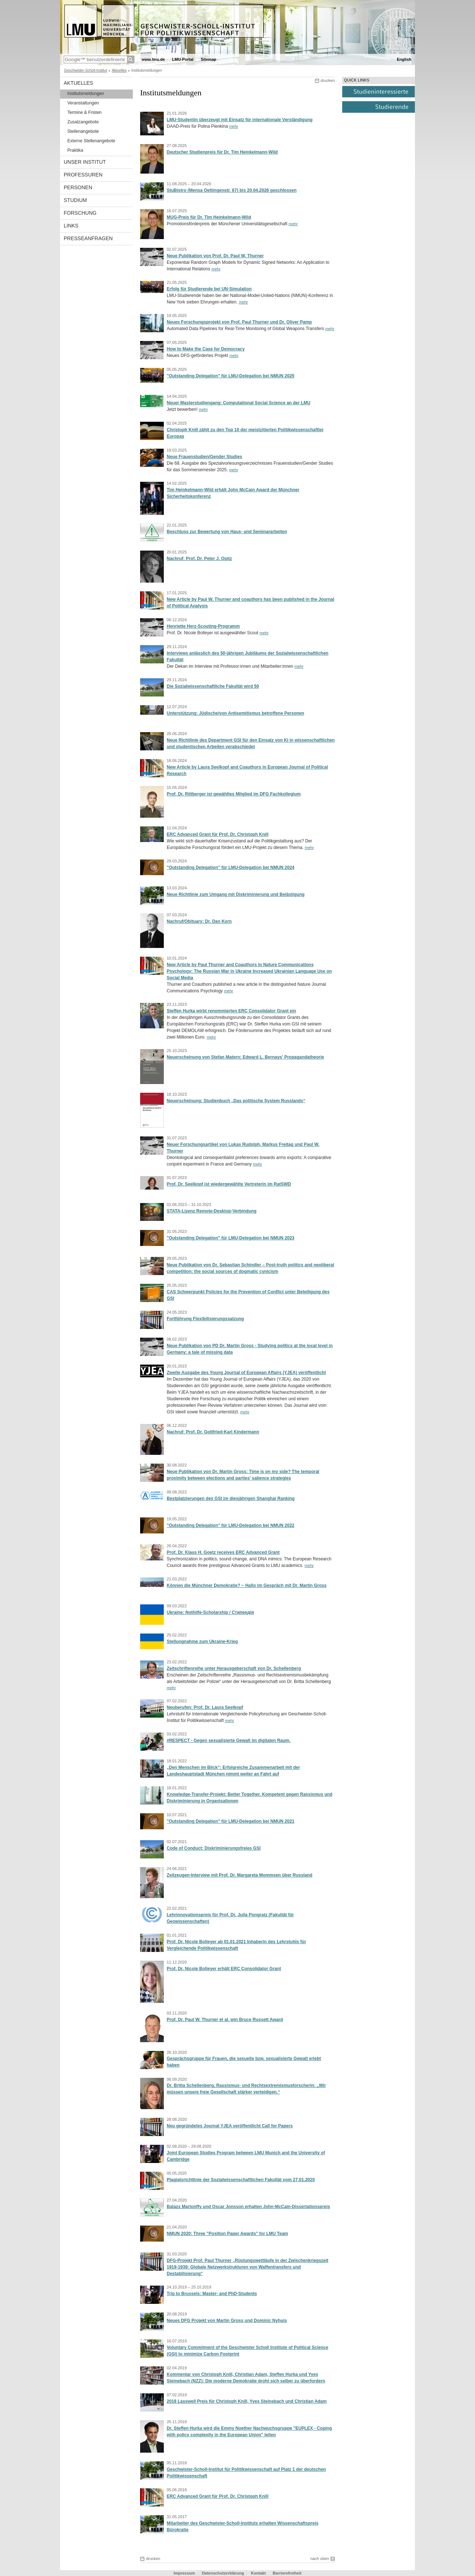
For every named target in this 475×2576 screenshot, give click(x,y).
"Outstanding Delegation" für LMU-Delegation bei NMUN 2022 (230, 1525)
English (404, 59)
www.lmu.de (153, 59)
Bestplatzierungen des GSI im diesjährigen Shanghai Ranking (230, 1498)
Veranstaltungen (83, 103)
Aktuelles (119, 70)
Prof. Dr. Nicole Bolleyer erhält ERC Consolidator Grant (224, 1968)
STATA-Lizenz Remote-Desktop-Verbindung (212, 1211)
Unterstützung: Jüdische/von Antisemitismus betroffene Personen (235, 713)
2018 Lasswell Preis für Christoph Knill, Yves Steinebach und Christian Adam (246, 2401)
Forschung (80, 213)
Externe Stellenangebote (91, 140)
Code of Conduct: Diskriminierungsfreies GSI (214, 1848)
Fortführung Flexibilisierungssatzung (205, 1318)
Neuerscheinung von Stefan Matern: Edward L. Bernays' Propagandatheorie (245, 1057)
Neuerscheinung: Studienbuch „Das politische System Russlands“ (236, 1100)
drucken (328, 80)
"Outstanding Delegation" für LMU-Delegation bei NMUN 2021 (230, 1821)
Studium (75, 200)
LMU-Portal (183, 59)
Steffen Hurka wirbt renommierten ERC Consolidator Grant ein (231, 1010)
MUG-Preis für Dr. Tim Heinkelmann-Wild (209, 217)
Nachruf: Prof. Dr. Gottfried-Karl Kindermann (213, 1431)
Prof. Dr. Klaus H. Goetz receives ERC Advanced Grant (223, 1552)
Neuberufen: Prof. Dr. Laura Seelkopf (205, 1707)
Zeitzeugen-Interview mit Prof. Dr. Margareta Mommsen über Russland (239, 1875)
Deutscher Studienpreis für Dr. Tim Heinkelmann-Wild (222, 152)
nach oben (319, 2558)
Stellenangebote (83, 131)
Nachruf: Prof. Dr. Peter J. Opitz (199, 558)
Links (71, 226)
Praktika (75, 150)
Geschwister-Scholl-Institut (85, 70)
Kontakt (258, 2573)
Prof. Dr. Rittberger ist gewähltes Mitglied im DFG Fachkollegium (234, 794)
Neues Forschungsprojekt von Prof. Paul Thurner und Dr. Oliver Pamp (239, 322)
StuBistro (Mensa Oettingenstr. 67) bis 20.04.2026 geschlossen (232, 190)
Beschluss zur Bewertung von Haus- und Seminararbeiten (227, 531)
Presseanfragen (88, 238)
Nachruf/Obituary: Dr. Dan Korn (199, 921)
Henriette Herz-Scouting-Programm (203, 626)
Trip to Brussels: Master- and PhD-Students (212, 2293)
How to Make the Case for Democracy (206, 349)
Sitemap (208, 59)
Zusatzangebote (83, 121)
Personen (78, 187)
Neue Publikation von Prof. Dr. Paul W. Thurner (215, 255)
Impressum (184, 2573)
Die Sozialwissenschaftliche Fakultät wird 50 (213, 686)
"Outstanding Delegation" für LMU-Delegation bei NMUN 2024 (230, 867)
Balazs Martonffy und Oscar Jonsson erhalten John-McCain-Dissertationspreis (248, 2206)
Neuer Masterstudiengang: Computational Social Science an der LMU (238, 402)
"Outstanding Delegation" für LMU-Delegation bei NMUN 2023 (230, 1238)
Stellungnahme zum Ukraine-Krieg (202, 1641)
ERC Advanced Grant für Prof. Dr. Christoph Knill (218, 834)
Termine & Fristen (84, 112)
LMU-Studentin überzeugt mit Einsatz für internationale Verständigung (240, 119)
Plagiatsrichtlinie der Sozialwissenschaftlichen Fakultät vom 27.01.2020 (241, 2179)
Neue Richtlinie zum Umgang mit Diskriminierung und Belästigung (236, 894)
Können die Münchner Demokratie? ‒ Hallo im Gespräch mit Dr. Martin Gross (246, 1585)
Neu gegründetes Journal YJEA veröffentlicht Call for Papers (230, 2125)
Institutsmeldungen (85, 93)
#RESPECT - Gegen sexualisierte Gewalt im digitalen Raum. (228, 1740)
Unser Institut (85, 162)
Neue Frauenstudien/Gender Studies (204, 456)
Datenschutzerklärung (223, 2573)
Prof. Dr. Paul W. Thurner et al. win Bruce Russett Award (225, 2019)
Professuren (83, 175)
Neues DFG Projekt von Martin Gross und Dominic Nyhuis (227, 2320)
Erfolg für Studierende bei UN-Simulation (209, 288)
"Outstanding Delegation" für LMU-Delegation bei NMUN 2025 (230, 375)
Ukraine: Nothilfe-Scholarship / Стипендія (210, 1612)
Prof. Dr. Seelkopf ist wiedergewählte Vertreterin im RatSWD (229, 1184)
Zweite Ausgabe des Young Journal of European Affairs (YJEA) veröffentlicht (246, 1372)
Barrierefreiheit (287, 2573)
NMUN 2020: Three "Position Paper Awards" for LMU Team (227, 2233)
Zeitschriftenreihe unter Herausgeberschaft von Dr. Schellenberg (234, 1668)
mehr (233, 126)
